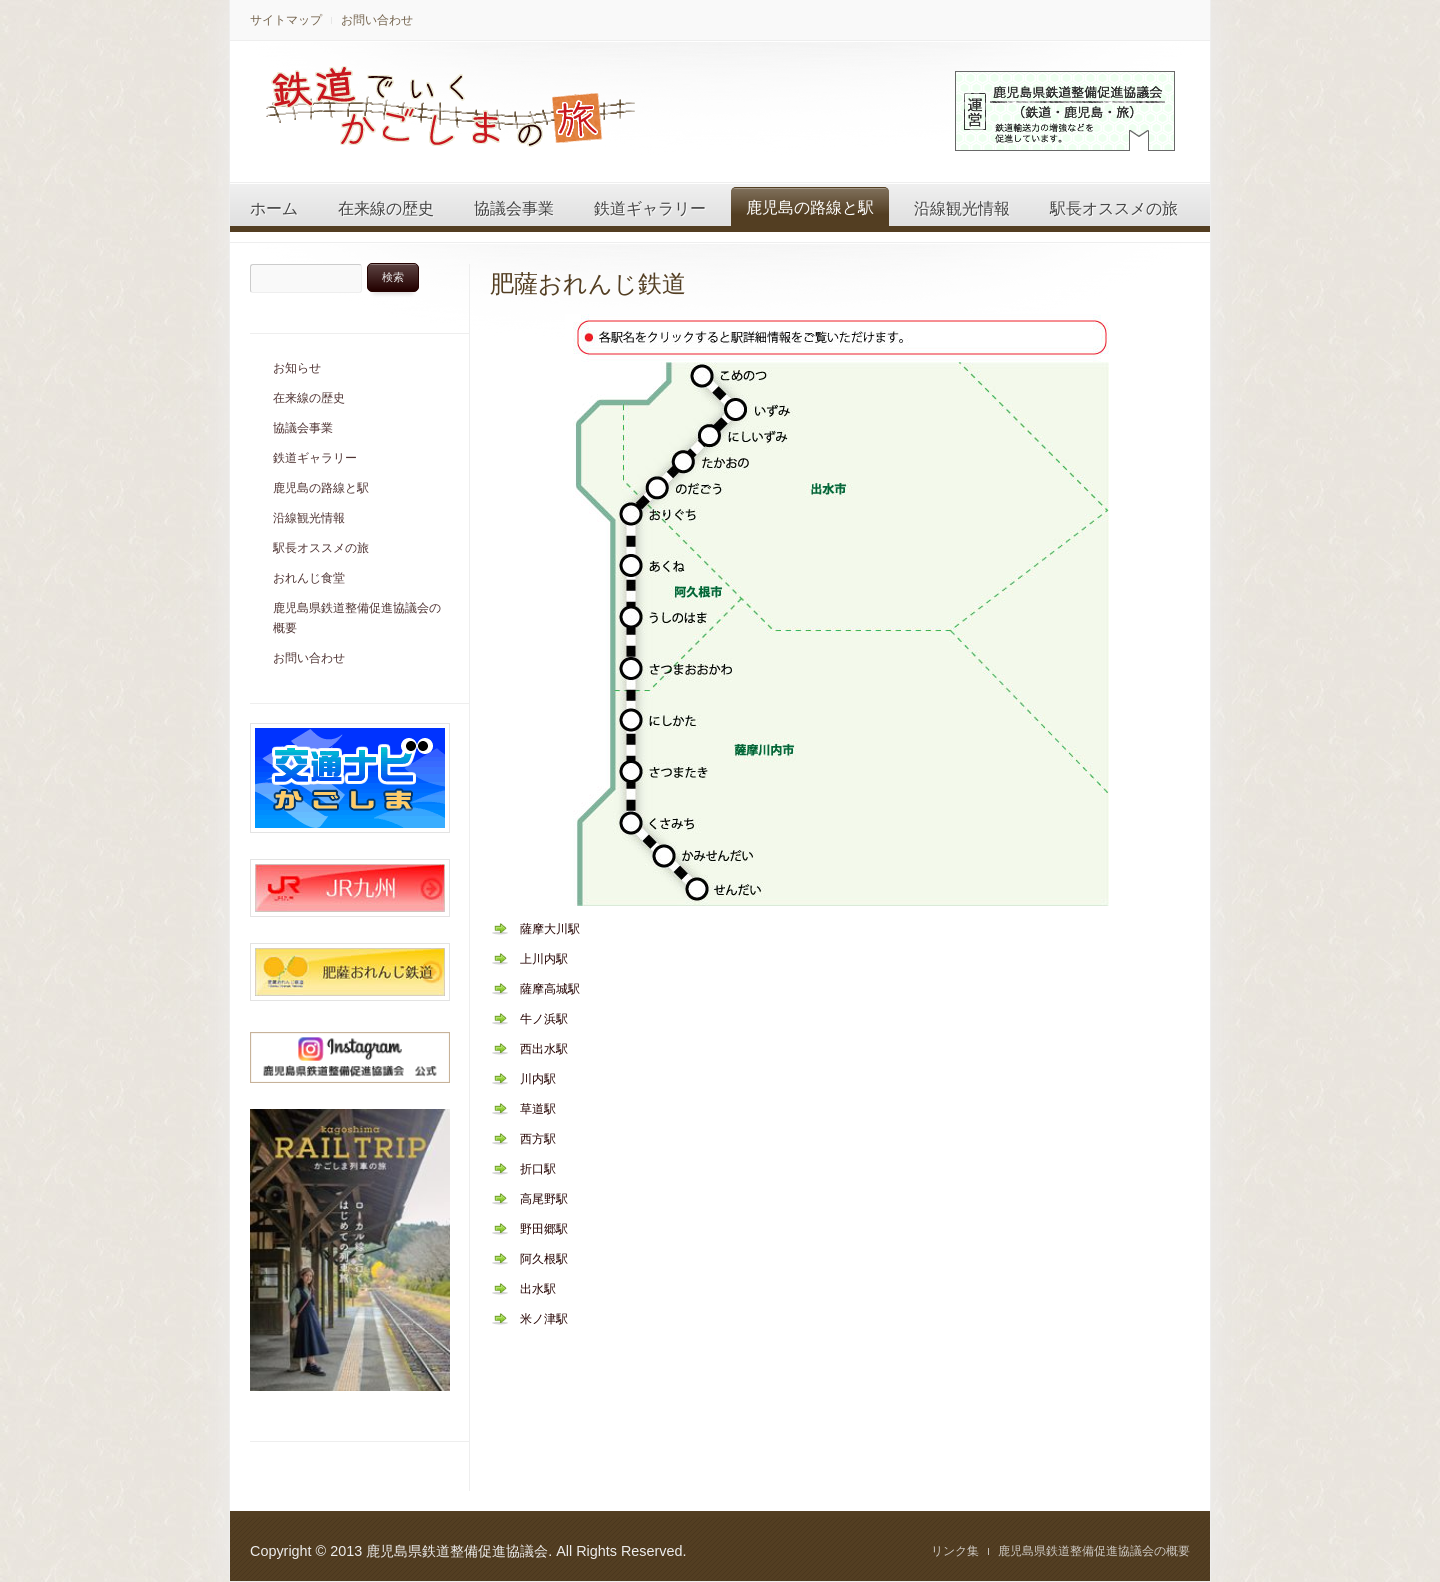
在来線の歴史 (386, 208)
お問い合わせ (377, 20)
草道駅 (538, 1109)
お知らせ (297, 368)
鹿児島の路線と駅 (810, 207)
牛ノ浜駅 (544, 1019)
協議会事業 (514, 208)
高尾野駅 (544, 1199)
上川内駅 (544, 959)
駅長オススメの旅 (1114, 208)
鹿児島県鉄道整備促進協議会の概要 (357, 618)
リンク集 (955, 1551)
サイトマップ (286, 20)
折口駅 (538, 1169)
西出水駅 (544, 1049)
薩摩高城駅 (550, 989)
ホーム (274, 208)
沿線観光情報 (962, 208)
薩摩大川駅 (550, 929)
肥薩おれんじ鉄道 (588, 284)
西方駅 (538, 1139)
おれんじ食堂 (309, 578)
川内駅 (538, 1079)
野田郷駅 (544, 1229)
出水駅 (538, 1289)
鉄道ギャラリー (650, 208)
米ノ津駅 (544, 1319)
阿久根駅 (544, 1259)
